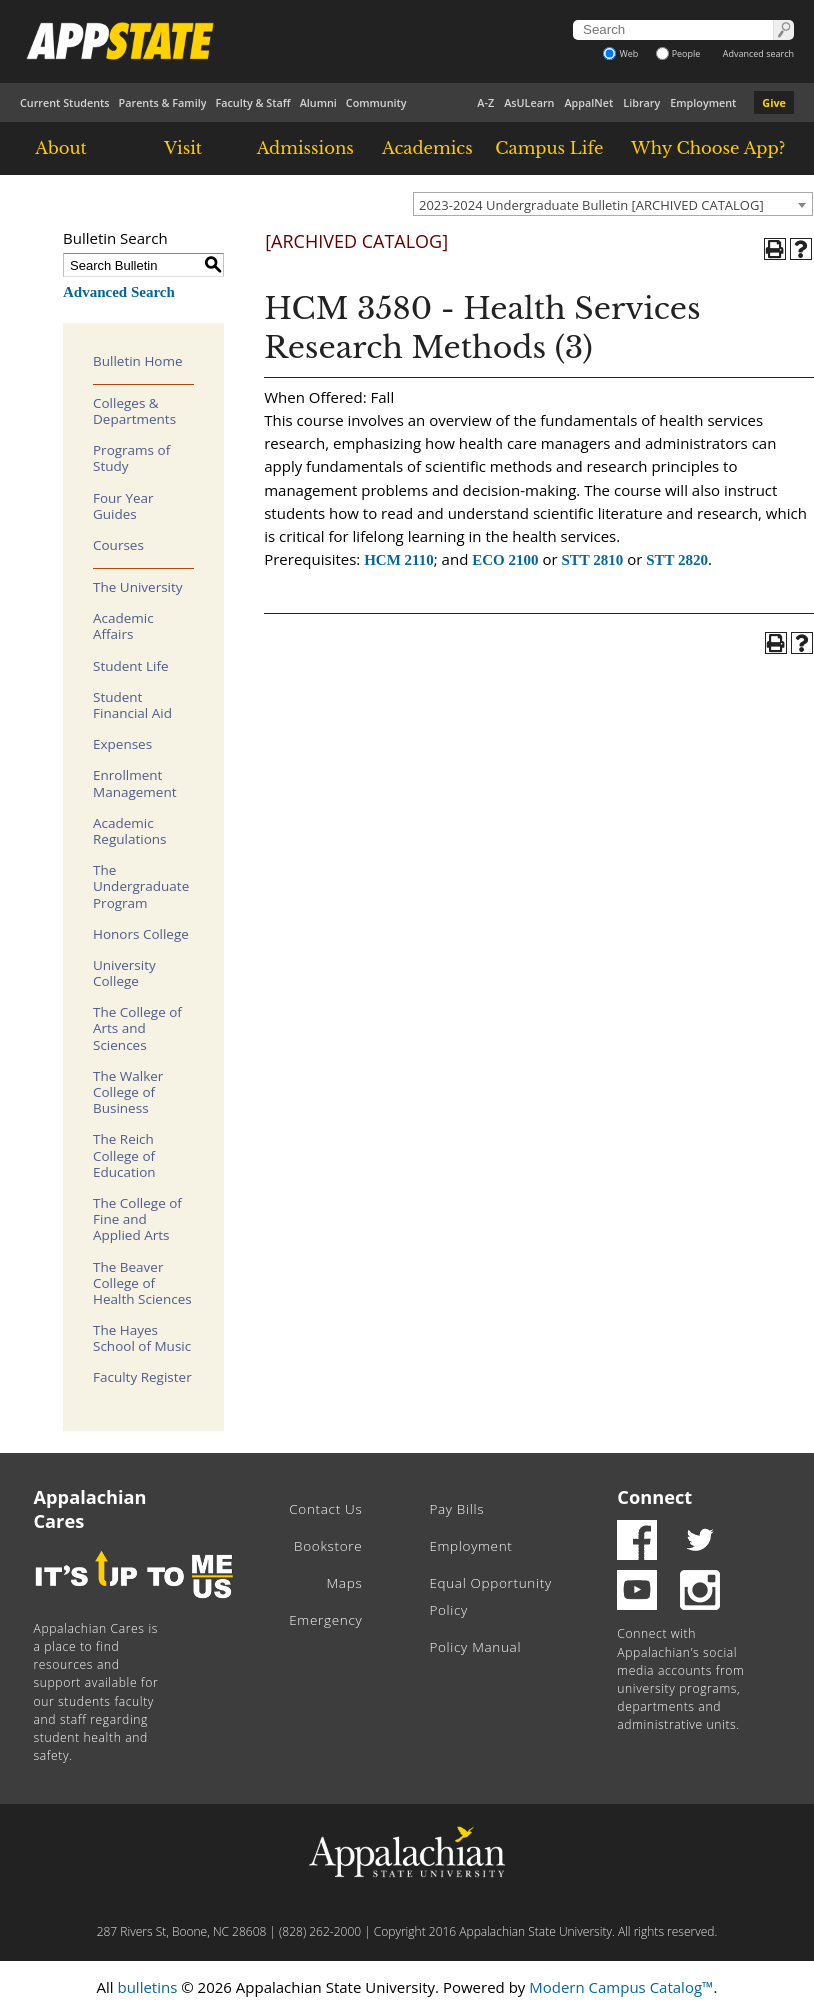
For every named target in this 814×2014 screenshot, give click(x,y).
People (678, 53)
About (61, 148)
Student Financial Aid (132, 705)
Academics (427, 148)
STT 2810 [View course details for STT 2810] (592, 560)
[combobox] (613, 204)
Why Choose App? (708, 148)
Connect (654, 1497)
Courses (118, 545)
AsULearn (529, 102)
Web (620, 53)
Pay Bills (456, 1509)
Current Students (65, 102)
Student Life (131, 666)
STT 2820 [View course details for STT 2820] (677, 560)
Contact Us (325, 1509)
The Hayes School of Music (142, 1338)
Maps (345, 1583)
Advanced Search (119, 292)
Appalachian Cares (90, 1509)
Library (641, 102)
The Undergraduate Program (141, 886)
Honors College (141, 934)
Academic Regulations (130, 831)
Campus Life (549, 148)
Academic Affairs (123, 626)
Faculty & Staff (252, 102)
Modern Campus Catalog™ (621, 1987)
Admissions (305, 148)
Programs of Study (131, 458)
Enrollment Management (135, 783)
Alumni (318, 102)
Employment (703, 102)
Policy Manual (475, 1647)
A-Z (485, 102)
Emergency (325, 1620)
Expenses (122, 744)
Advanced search (758, 53)
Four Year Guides (123, 506)
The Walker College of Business (128, 1092)
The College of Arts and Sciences (137, 1028)
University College (124, 973)
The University (138, 587)
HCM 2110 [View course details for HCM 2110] (399, 560)
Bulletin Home (138, 361)
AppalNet (588, 102)
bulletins (147, 1987)
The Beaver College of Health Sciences (142, 1283)
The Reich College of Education (124, 1155)
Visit (183, 148)
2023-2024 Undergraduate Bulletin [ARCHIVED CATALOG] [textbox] (591, 205)
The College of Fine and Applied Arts (137, 1219)
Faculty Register (142, 1377)
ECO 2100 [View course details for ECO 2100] (505, 560)
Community (376, 102)
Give (774, 102)
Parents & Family (163, 102)
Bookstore (328, 1546)
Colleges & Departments (134, 411)
